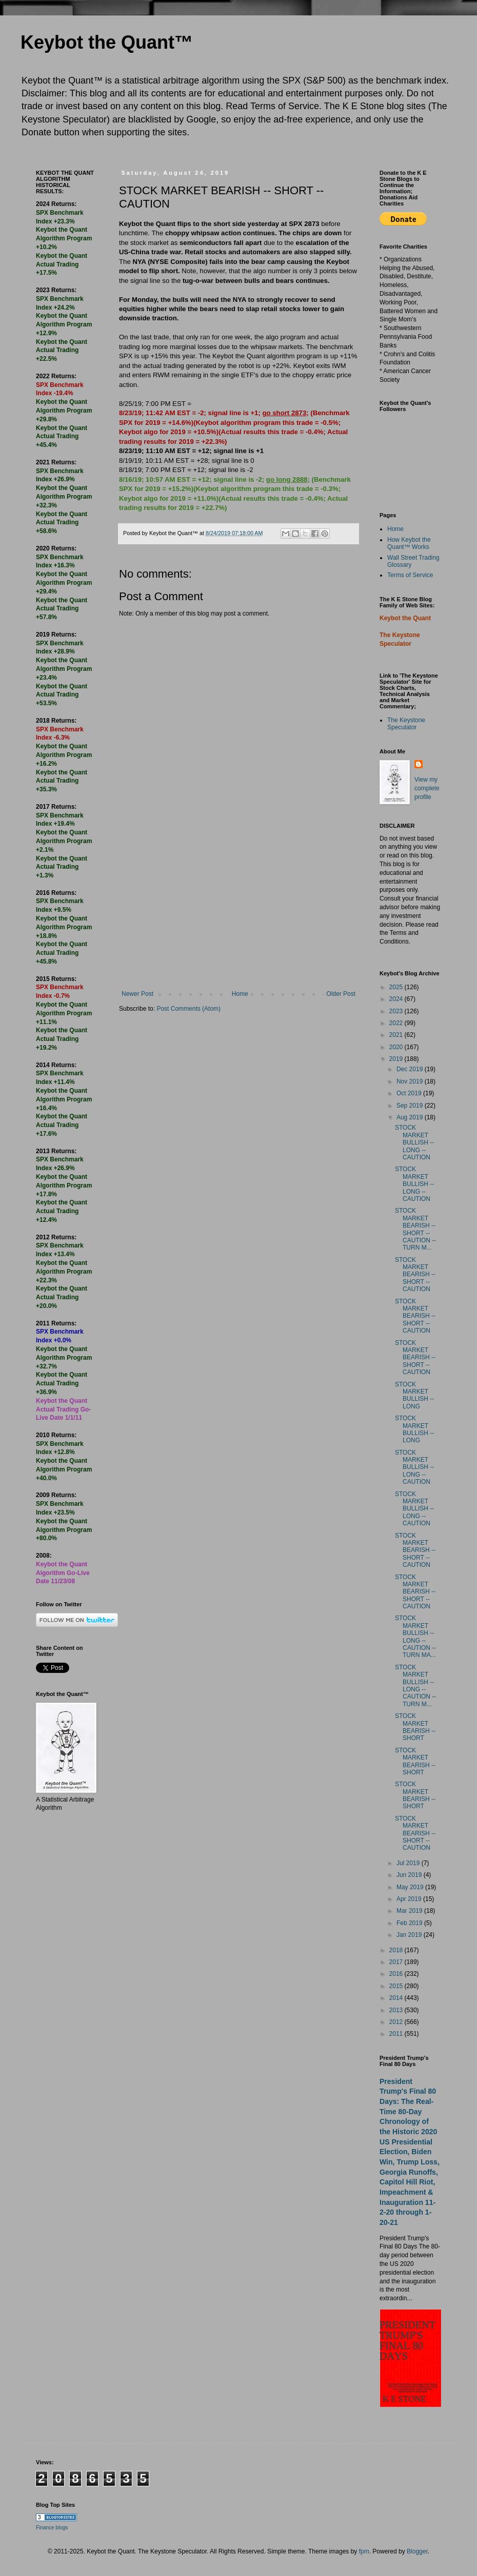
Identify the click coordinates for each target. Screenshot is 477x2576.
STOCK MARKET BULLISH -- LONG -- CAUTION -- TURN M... (415, 1686)
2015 (397, 1986)
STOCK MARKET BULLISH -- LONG (414, 1395)
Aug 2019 (410, 1117)
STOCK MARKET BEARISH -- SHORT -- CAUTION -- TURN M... (415, 1229)
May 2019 (410, 1887)
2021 (397, 1034)
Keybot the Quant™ (107, 42)
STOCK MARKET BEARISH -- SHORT (415, 1727)
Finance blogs (52, 2527)
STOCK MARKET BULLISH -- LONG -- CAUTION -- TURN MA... (415, 1636)
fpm (364, 2551)
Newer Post (137, 993)
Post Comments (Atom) (188, 1008)
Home (240, 993)
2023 (397, 1011)
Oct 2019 (409, 1093)
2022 (397, 1023)
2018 (397, 1950)
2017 (397, 1962)
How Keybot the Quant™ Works (409, 543)
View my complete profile (427, 788)
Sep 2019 (410, 1105)
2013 (397, 2010)
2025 (397, 987)
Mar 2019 (410, 1910)
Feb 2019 (410, 1923)
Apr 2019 (409, 1899)
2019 (397, 1058)
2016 (397, 1973)
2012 (397, 2022)
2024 (397, 999)
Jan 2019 (410, 1934)
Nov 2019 (410, 1081)
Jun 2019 (410, 1874)
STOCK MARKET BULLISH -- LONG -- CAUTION (414, 1142)
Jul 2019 (409, 1863)
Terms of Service (410, 575)
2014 (397, 1997)
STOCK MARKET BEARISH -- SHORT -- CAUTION (415, 1274)
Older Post (340, 993)
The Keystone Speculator (406, 724)
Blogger (417, 2551)
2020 (397, 1047)
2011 (397, 2033)
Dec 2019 (410, 1069)
